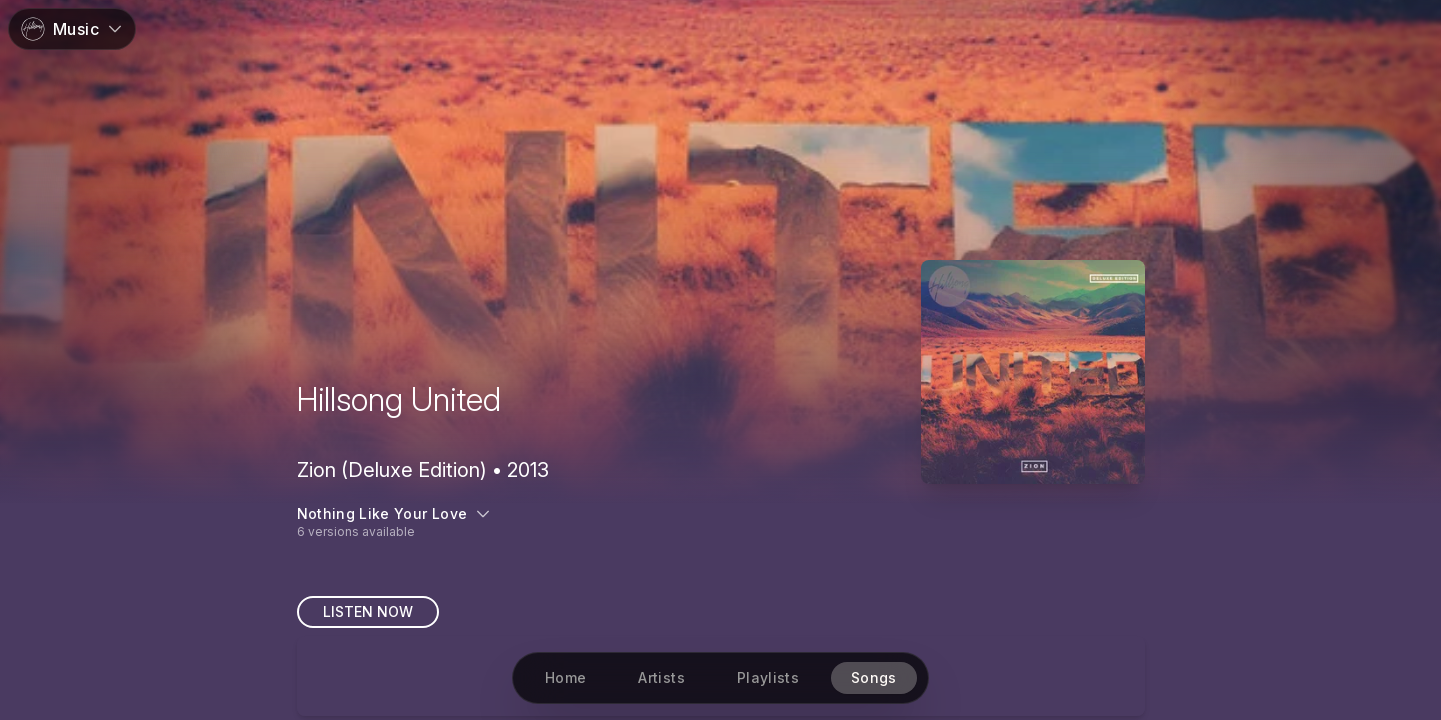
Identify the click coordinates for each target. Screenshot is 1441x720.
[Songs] (874, 678)
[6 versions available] (721, 522)
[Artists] (661, 678)
